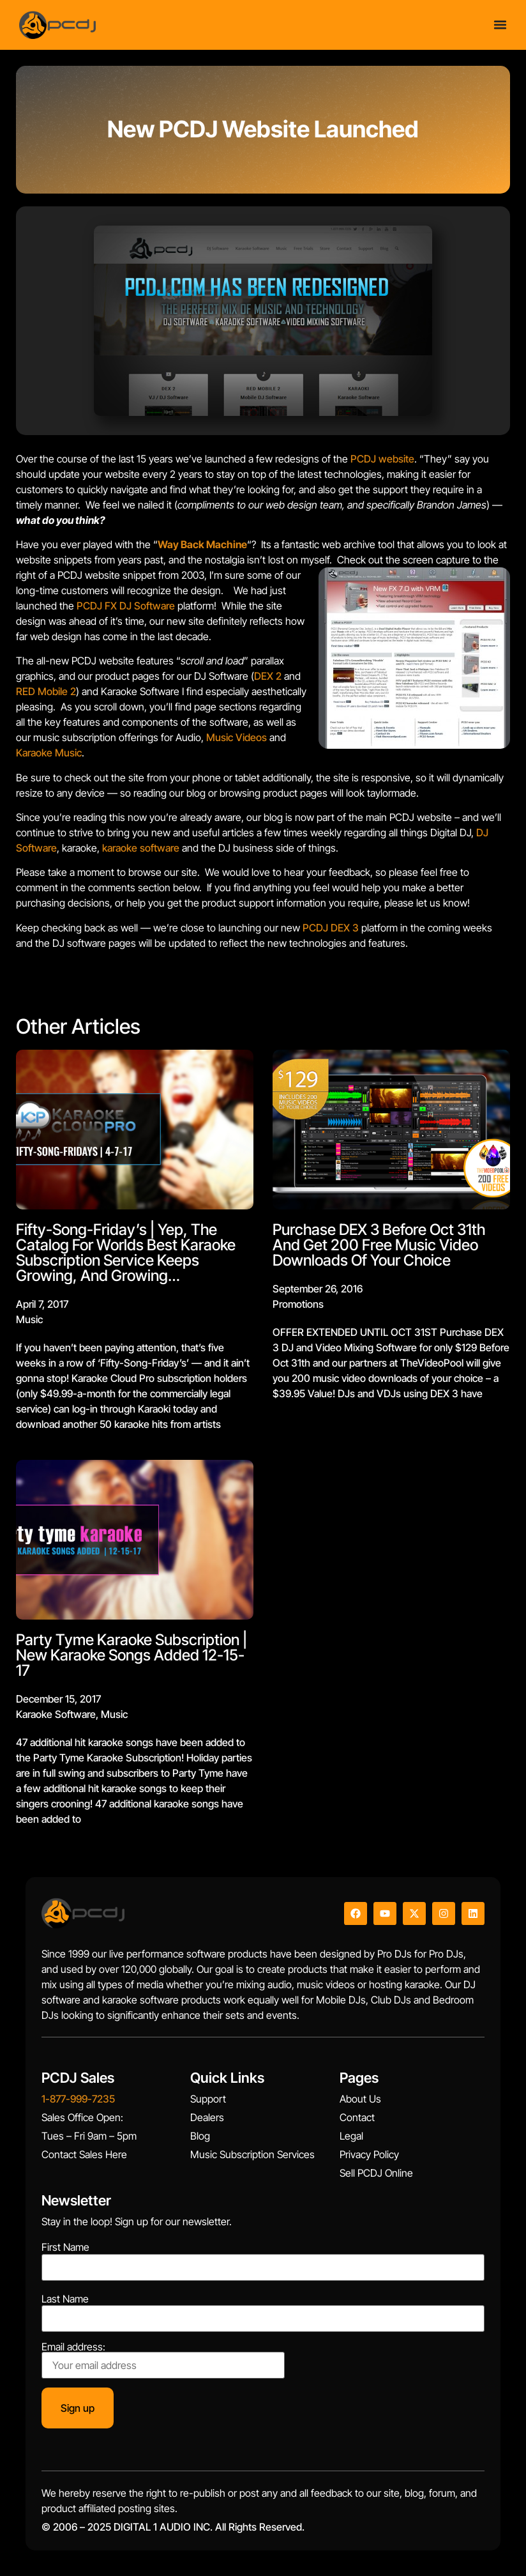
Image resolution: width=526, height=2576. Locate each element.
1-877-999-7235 (78, 2098)
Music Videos (236, 737)
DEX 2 (268, 676)
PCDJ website (382, 458)
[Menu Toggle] (500, 21)
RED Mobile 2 (46, 691)
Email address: (163, 2360)
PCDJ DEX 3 (331, 927)
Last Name (65, 2299)
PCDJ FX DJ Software (126, 605)
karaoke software (140, 847)
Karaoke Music (49, 752)
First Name (65, 2247)
